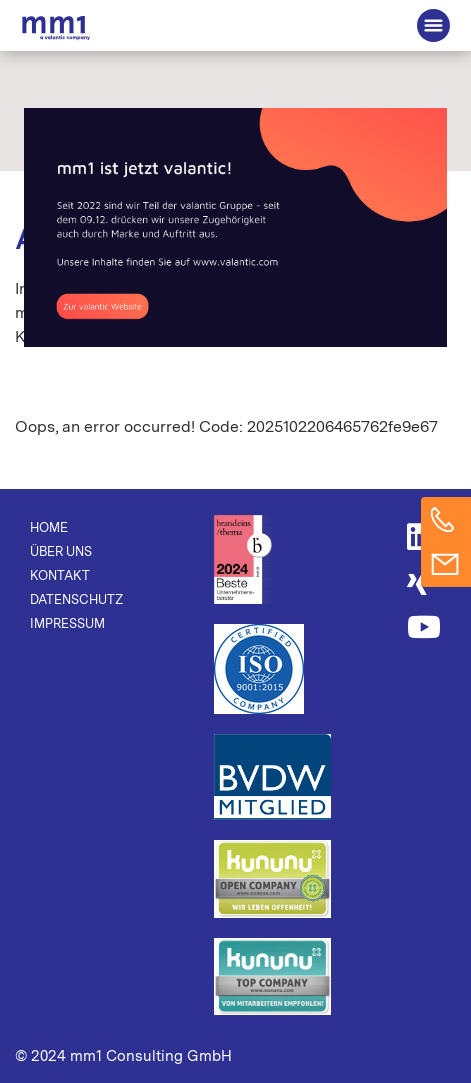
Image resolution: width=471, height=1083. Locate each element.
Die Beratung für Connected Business (56, 27)
